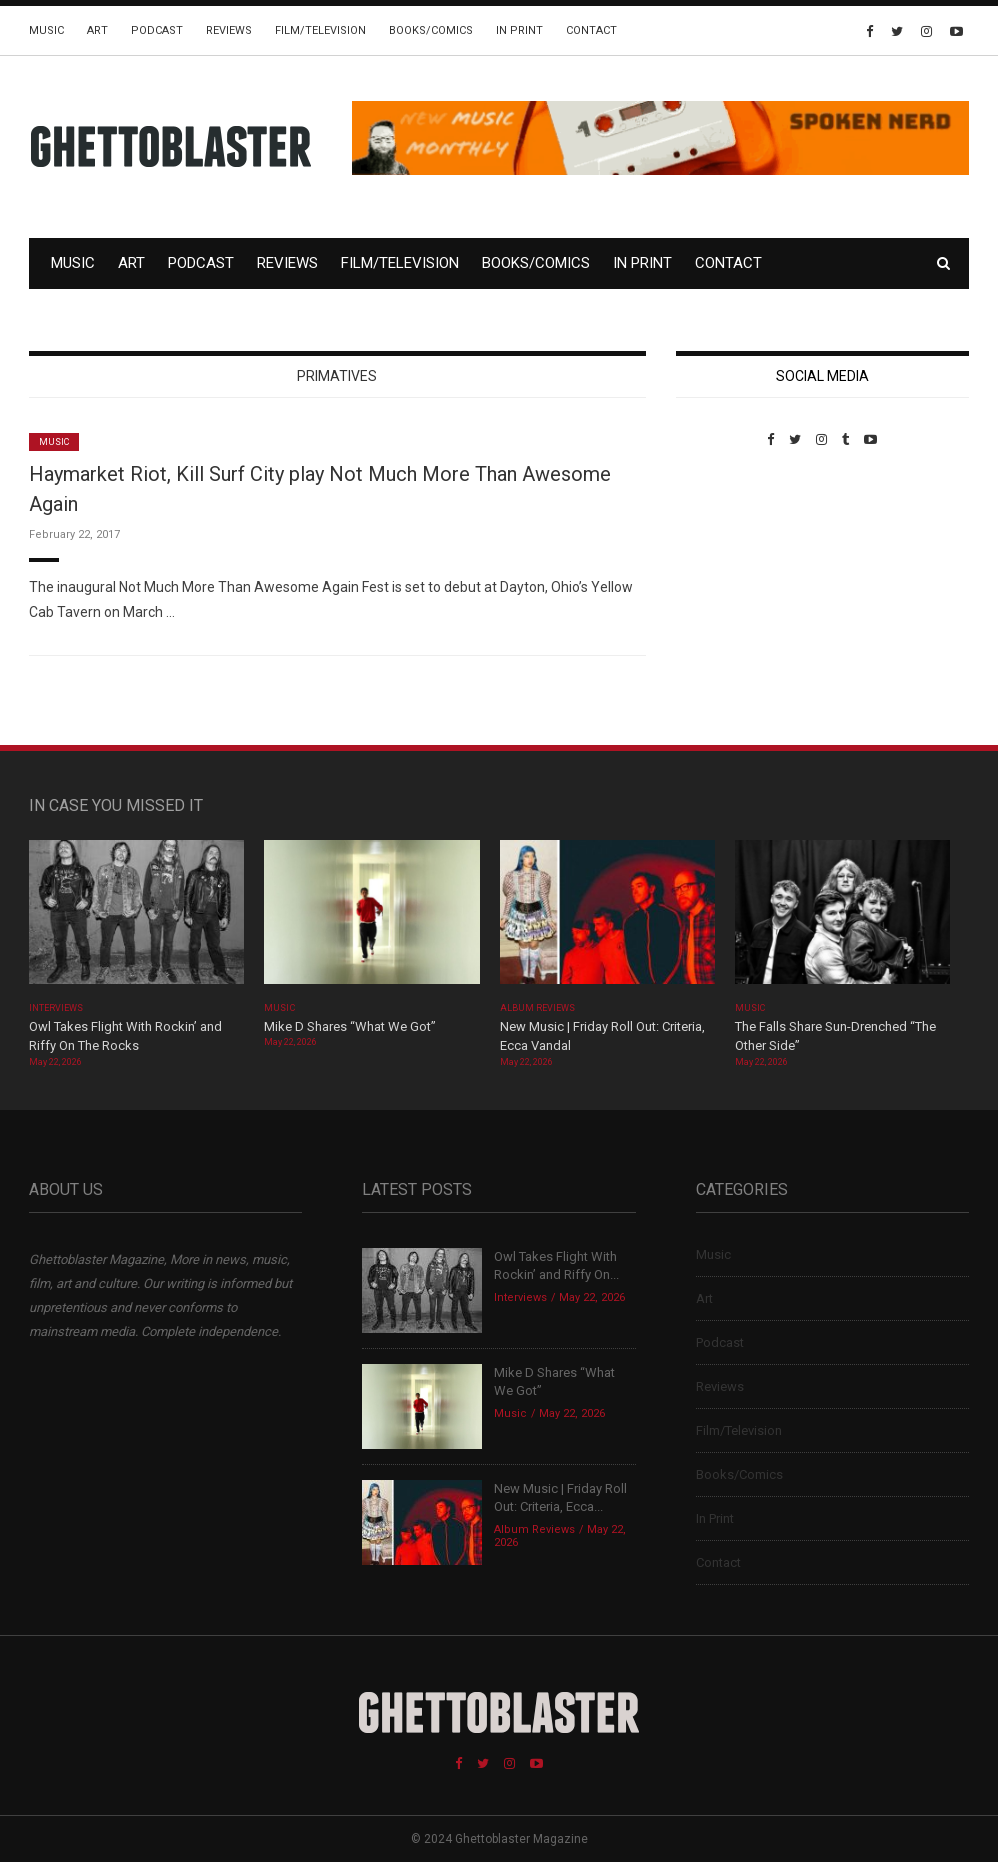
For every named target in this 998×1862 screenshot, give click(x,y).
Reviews (229, 30)
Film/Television (320, 30)
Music (46, 30)
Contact (591, 30)
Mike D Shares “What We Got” (350, 1026)
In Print (519, 30)
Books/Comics (431, 30)
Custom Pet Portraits (734, 584)
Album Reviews (538, 1008)
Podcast (157, 30)
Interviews (56, 1008)
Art (97, 30)
